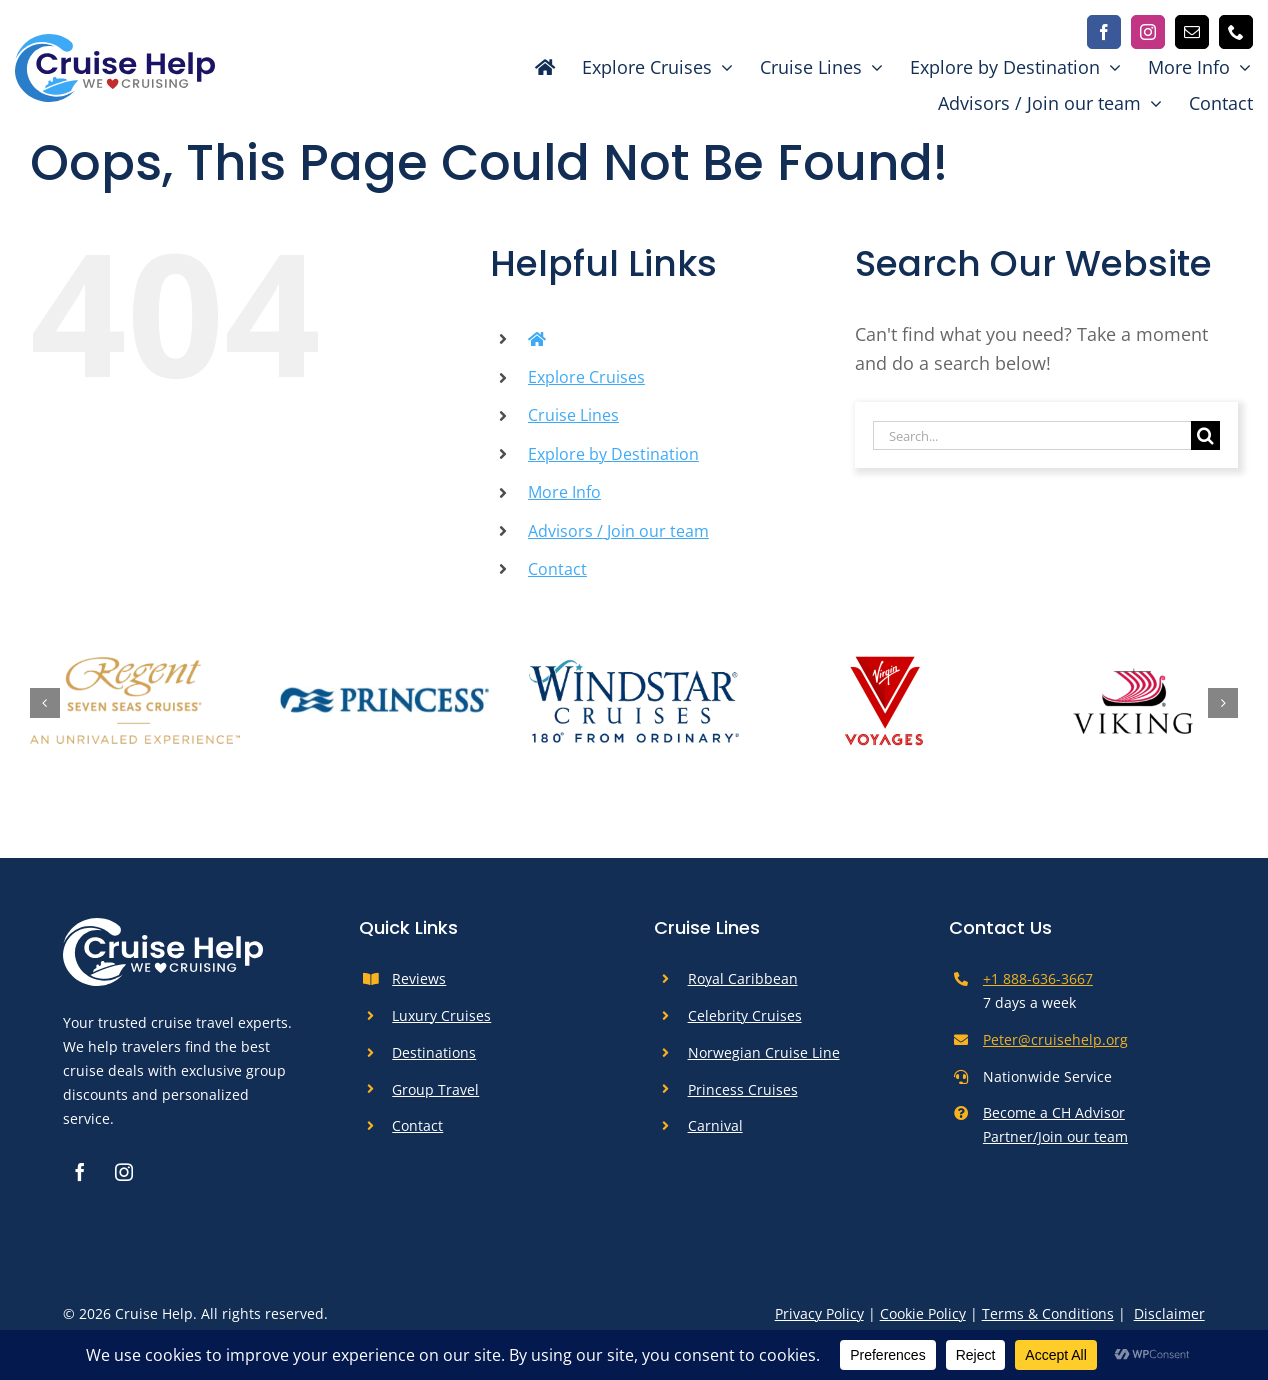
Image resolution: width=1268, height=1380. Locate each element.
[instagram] (1148, 32)
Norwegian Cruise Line (764, 1052)
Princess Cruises (743, 1089)
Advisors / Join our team (618, 531)
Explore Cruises (586, 377)
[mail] (1192, 32)
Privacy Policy (819, 1313)
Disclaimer (1169, 1313)
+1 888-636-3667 (1038, 978)
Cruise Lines (573, 415)
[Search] (1205, 435)
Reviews (419, 978)
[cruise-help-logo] (115, 43)
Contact (557, 569)
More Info (564, 492)
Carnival (715, 1125)
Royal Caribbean (743, 978)
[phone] (1236, 32)
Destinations (434, 1052)
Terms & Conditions (1048, 1313)
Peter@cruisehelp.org (1055, 1039)
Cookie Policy (923, 1313)
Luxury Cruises (441, 1015)
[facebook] (1104, 32)
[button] (45, 703)
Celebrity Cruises (745, 1015)
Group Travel (435, 1089)
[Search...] (1032, 435)
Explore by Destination (613, 454)
